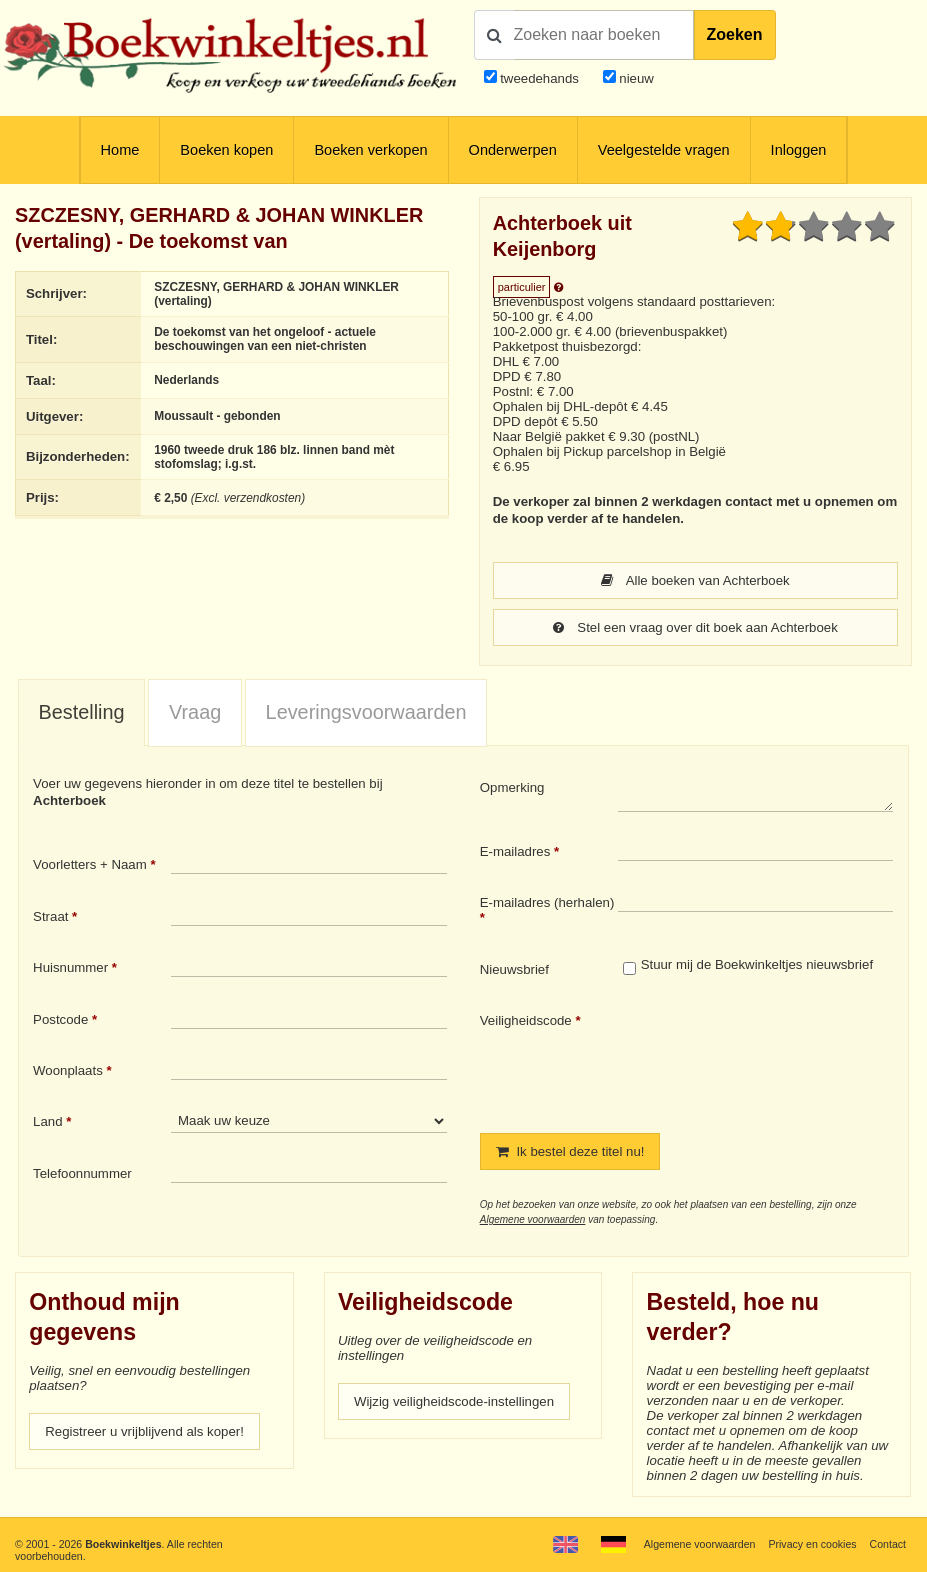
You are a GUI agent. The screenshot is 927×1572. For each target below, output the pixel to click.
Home (120, 150)
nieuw (635, 78)
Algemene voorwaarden (533, 1219)
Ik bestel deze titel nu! (570, 1151)
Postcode (60, 1019)
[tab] (82, 713)
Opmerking (512, 787)
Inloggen (799, 150)
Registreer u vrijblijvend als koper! (144, 1431)
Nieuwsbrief (514, 969)
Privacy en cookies (812, 1544)
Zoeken (735, 34)
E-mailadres (515, 851)
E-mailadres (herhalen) (547, 902)
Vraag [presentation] (195, 712)
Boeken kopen (226, 150)
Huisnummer (70, 967)
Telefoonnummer (82, 1173)
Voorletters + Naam (90, 864)
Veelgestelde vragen (664, 150)
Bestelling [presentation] (82, 712)
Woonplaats (68, 1070)
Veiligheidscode (526, 1020)
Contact (888, 1544)
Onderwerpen (513, 150)
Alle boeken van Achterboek (695, 580)
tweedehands (539, 78)
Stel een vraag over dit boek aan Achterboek (695, 627)
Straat (50, 916)
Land (47, 1121)
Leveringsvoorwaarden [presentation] (366, 712)
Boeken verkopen (370, 150)
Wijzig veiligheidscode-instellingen (454, 1401)
